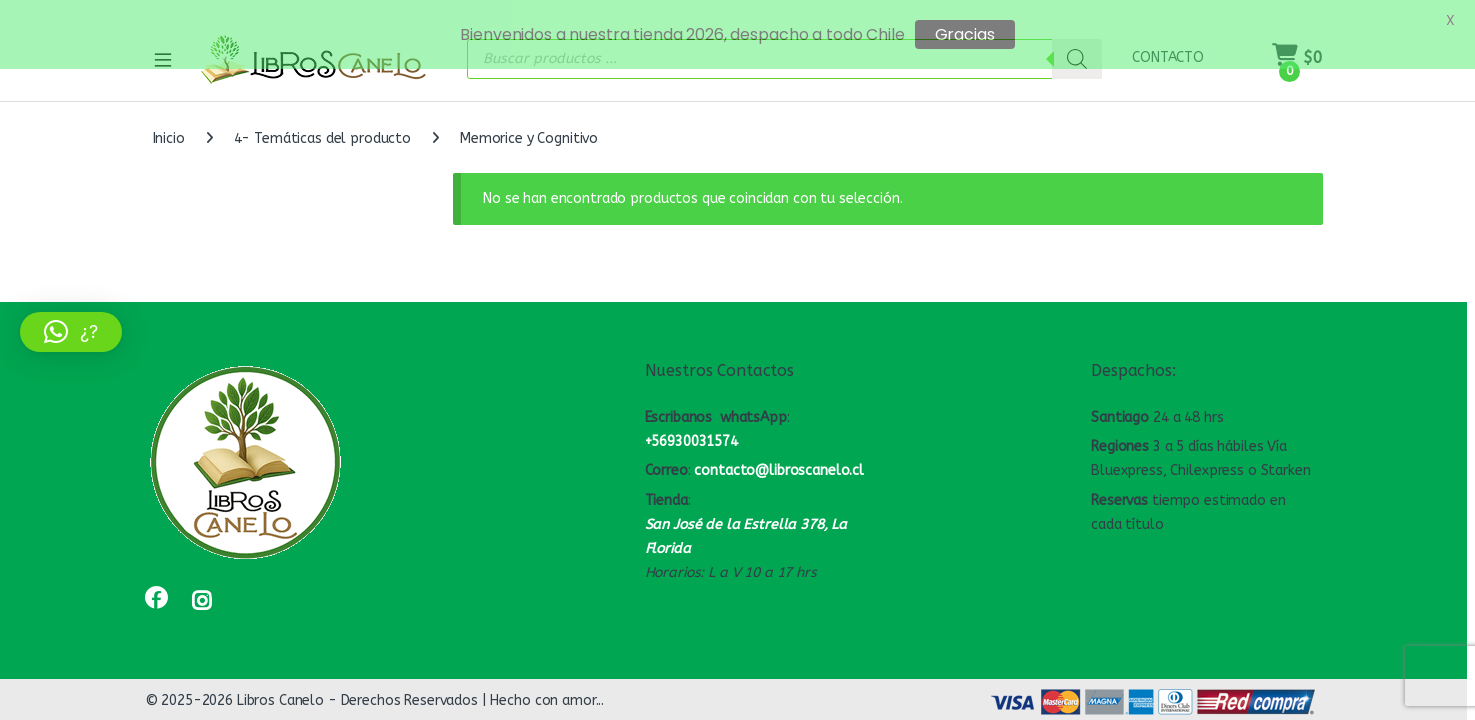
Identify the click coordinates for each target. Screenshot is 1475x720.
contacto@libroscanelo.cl (779, 460)
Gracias (965, 34)
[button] (71, 332)
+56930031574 (691, 430)
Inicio (169, 128)
